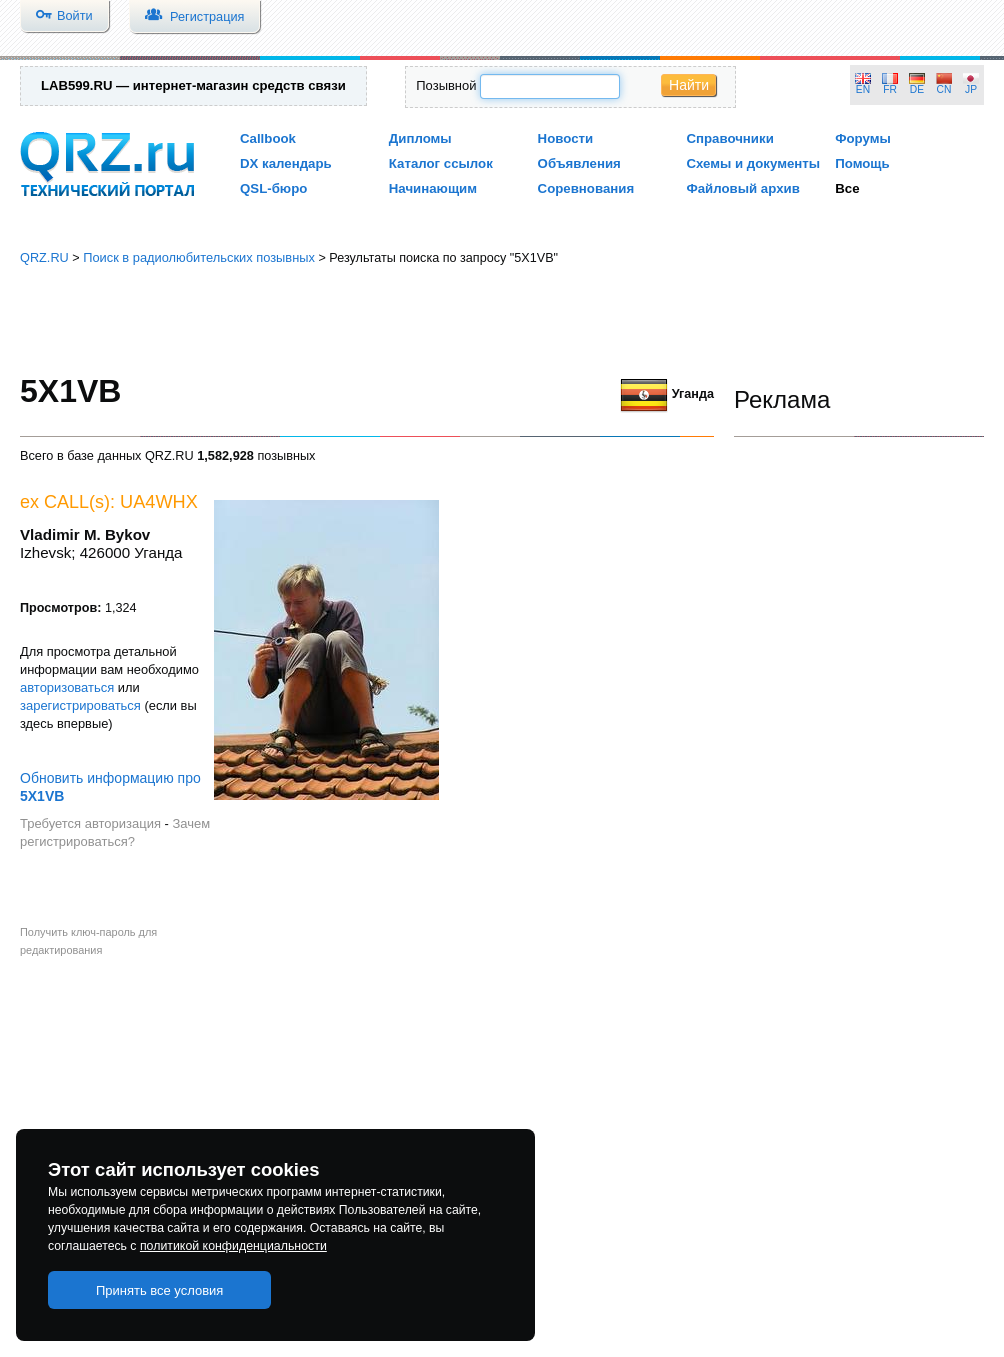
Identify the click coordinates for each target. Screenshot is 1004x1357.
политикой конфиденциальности (233, 1246)
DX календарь (286, 163)
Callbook (268, 138)
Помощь (862, 163)
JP (971, 89)
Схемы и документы (753, 163)
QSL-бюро (273, 188)
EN (863, 89)
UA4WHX (159, 502)
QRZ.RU (44, 257)
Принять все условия (160, 1290)
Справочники (729, 138)
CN (944, 89)
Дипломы (420, 138)
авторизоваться (67, 687)
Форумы (863, 138)
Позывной (446, 85)
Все (847, 188)
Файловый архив (742, 188)
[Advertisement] (502, 320)
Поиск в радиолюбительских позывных (199, 257)
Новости (566, 138)
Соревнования (586, 188)
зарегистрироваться (80, 705)
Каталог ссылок (441, 163)
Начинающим (433, 188)
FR (890, 89)
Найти (689, 85)
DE (917, 89)
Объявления (579, 163)
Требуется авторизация (90, 823)
